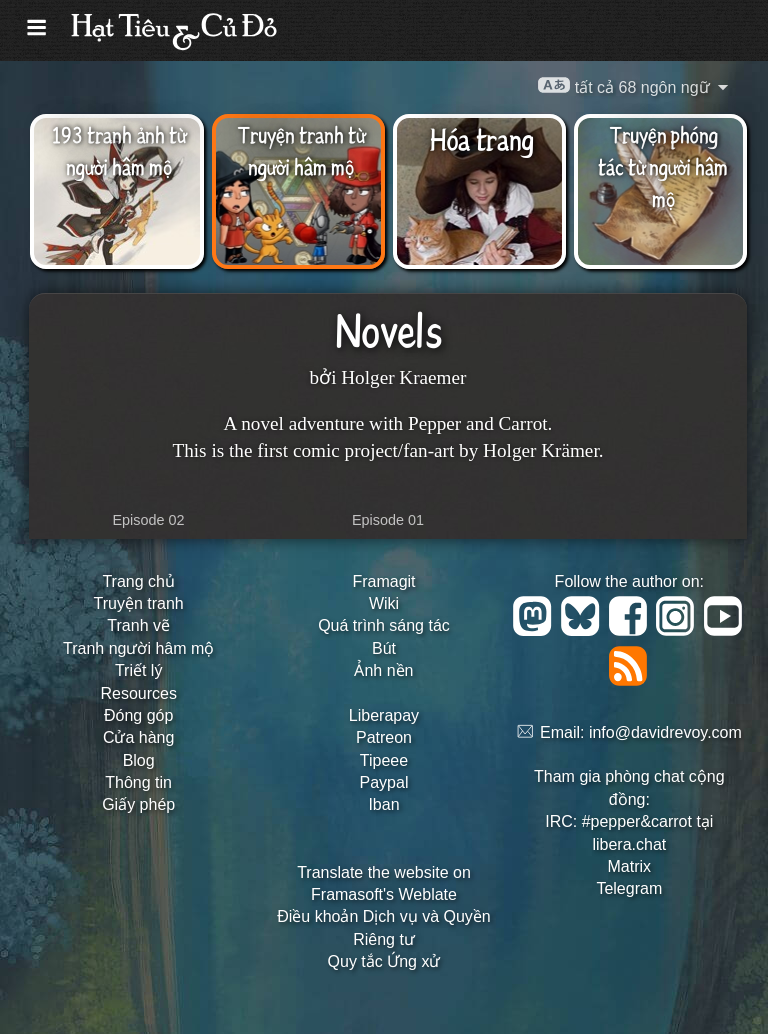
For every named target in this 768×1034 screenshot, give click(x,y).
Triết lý (139, 670)
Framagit (383, 581)
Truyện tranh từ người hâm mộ (301, 150)
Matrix (630, 866)
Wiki (384, 603)
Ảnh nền (383, 670)
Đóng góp (138, 715)
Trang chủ (138, 581)
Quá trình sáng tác (384, 625)
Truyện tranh (139, 603)
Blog (139, 760)
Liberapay (384, 715)
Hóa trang (482, 138)
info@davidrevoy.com (665, 732)
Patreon (384, 737)
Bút (384, 648)
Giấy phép (138, 804)
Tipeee (384, 760)
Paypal (384, 782)
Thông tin (138, 782)
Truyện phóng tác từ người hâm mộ (663, 166)
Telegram (629, 888)
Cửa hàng (139, 737)
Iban (383, 804)
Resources (138, 693)
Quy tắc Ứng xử (384, 961)
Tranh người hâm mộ (138, 648)
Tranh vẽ (138, 625)
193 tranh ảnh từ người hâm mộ (119, 150)
